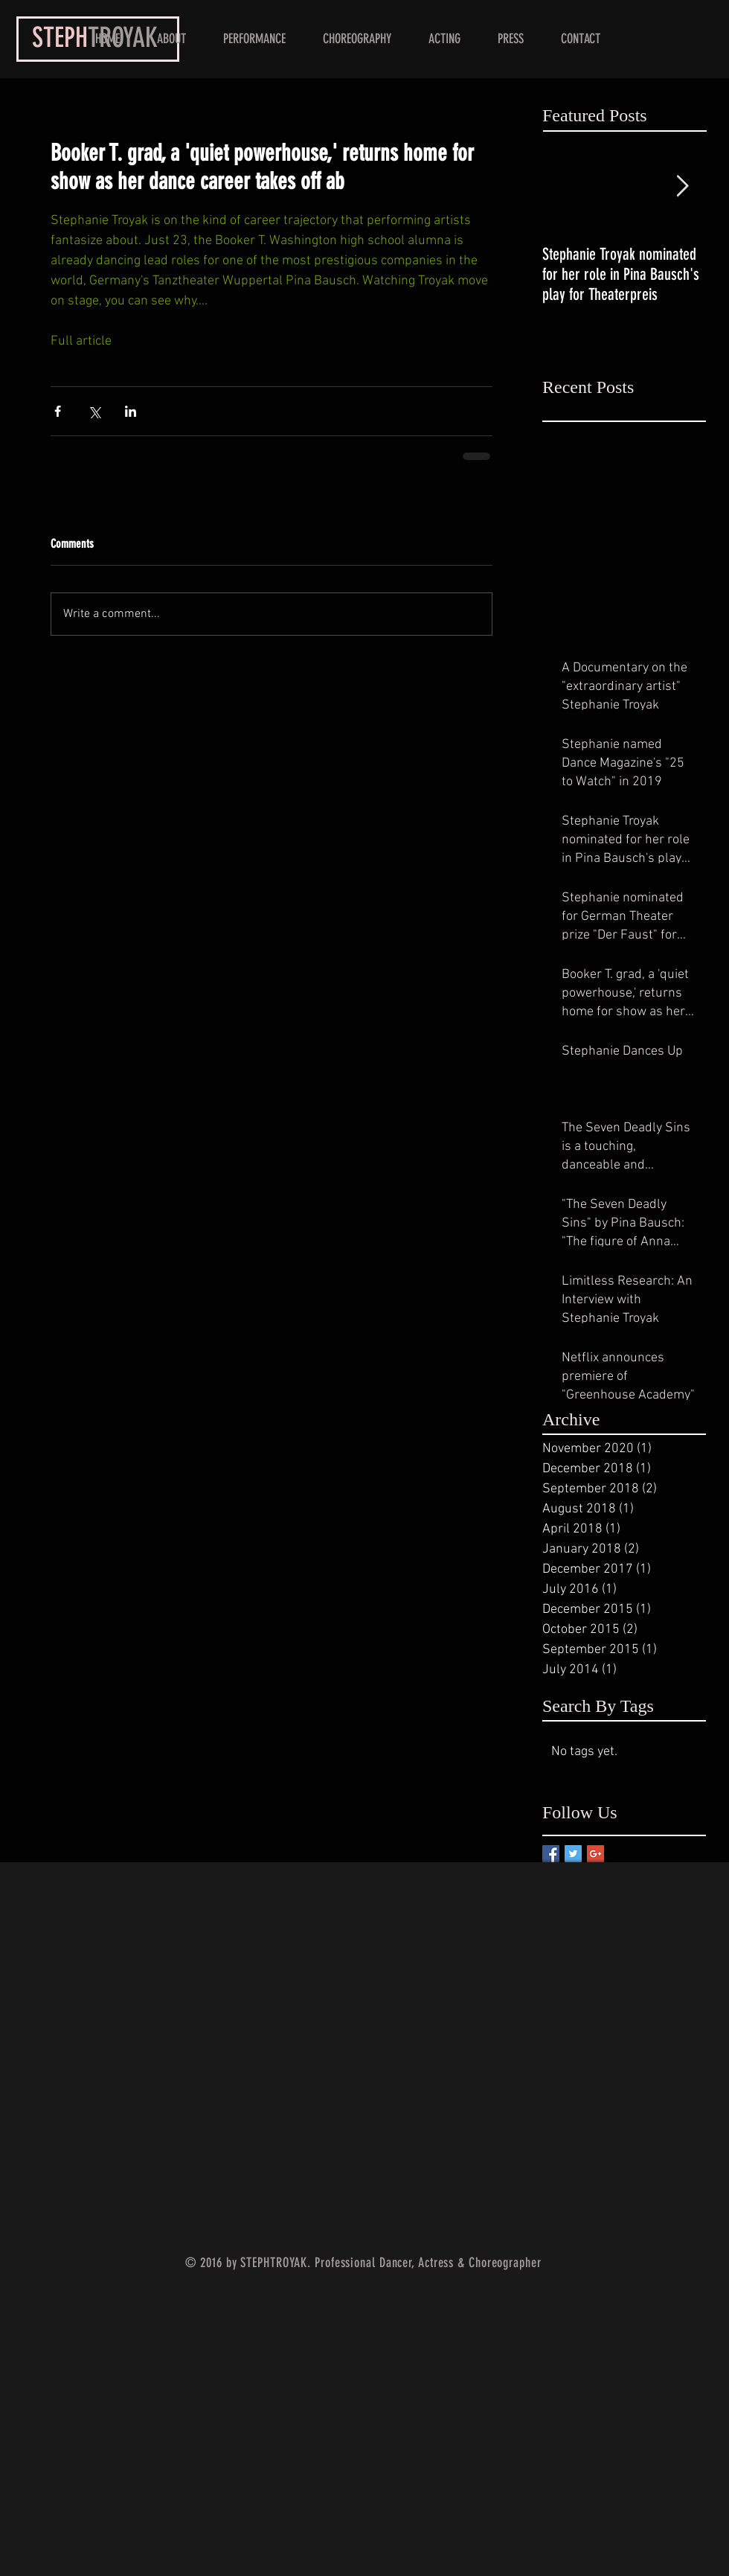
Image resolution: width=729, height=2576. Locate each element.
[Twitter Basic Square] (573, 1853)
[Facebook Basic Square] (550, 1853)
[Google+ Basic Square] (595, 1853)
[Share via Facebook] (58, 411)
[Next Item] (682, 186)
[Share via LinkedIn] (130, 411)
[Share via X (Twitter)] (94, 411)
